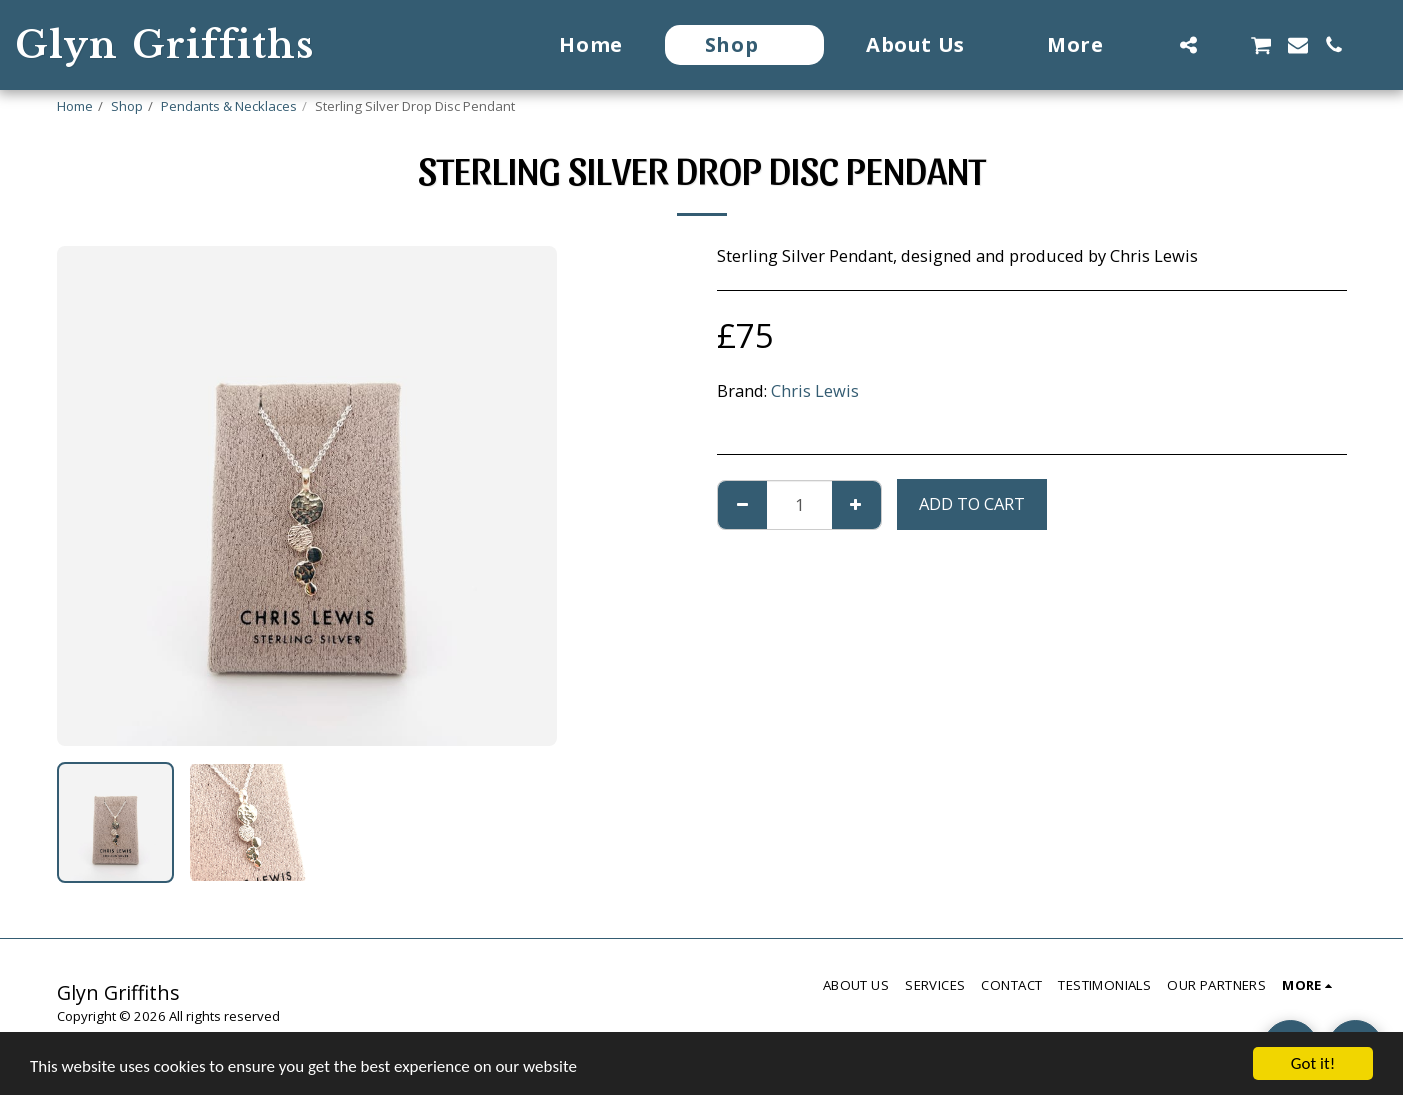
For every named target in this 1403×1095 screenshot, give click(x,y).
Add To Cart (972, 503)
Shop (127, 106)
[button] (1188, 45)
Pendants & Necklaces (229, 106)
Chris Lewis (815, 390)
